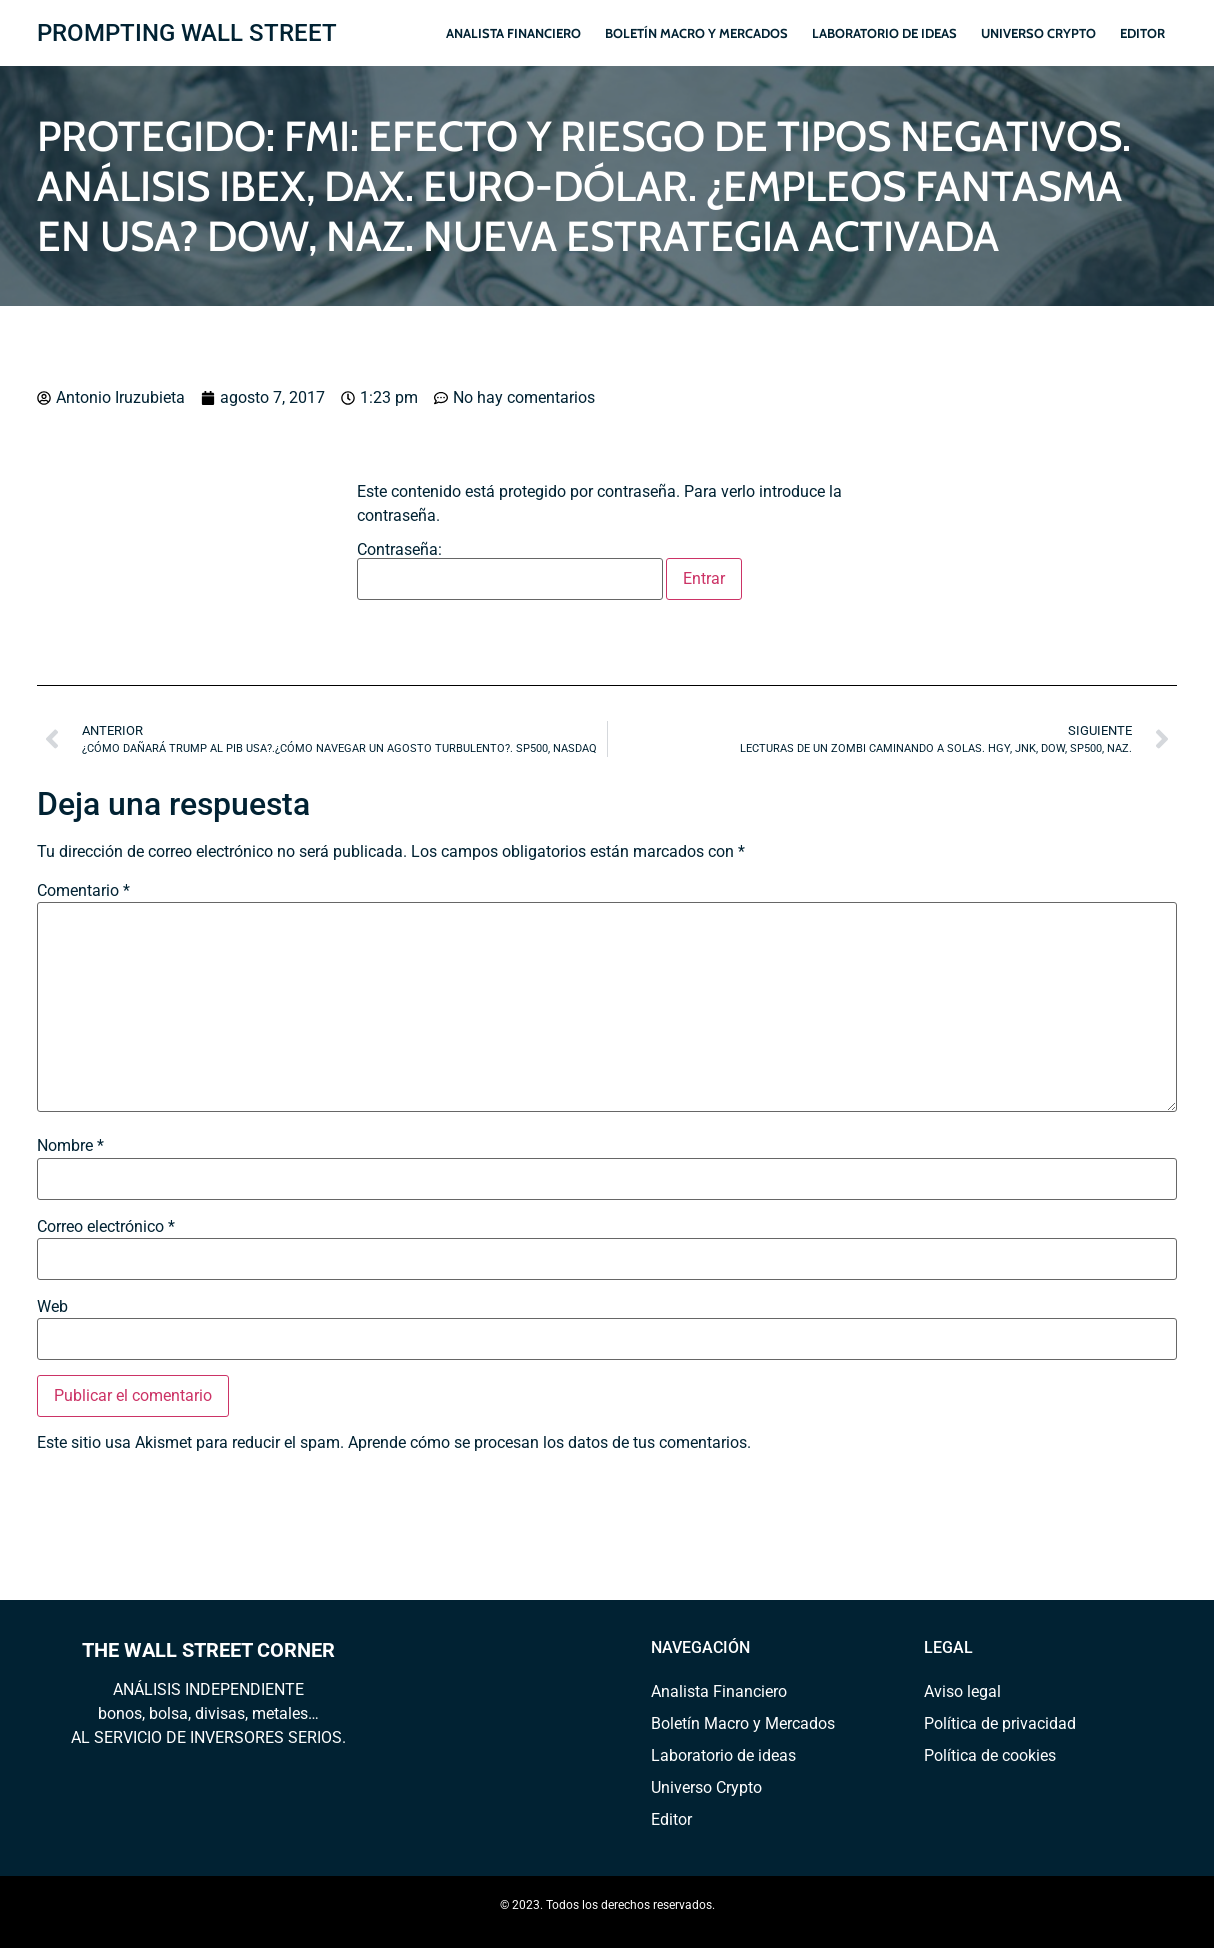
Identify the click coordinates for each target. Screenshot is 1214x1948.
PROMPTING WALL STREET (187, 33)
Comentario (83, 891)
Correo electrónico (106, 1227)
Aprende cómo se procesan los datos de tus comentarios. (549, 1442)
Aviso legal (962, 1691)
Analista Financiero (513, 33)
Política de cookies (990, 1755)
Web (52, 1307)
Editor (1142, 33)
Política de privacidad (1000, 1723)
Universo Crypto (1038, 33)
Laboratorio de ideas (884, 33)
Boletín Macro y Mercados (696, 33)
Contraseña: (510, 571)
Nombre (70, 1146)
